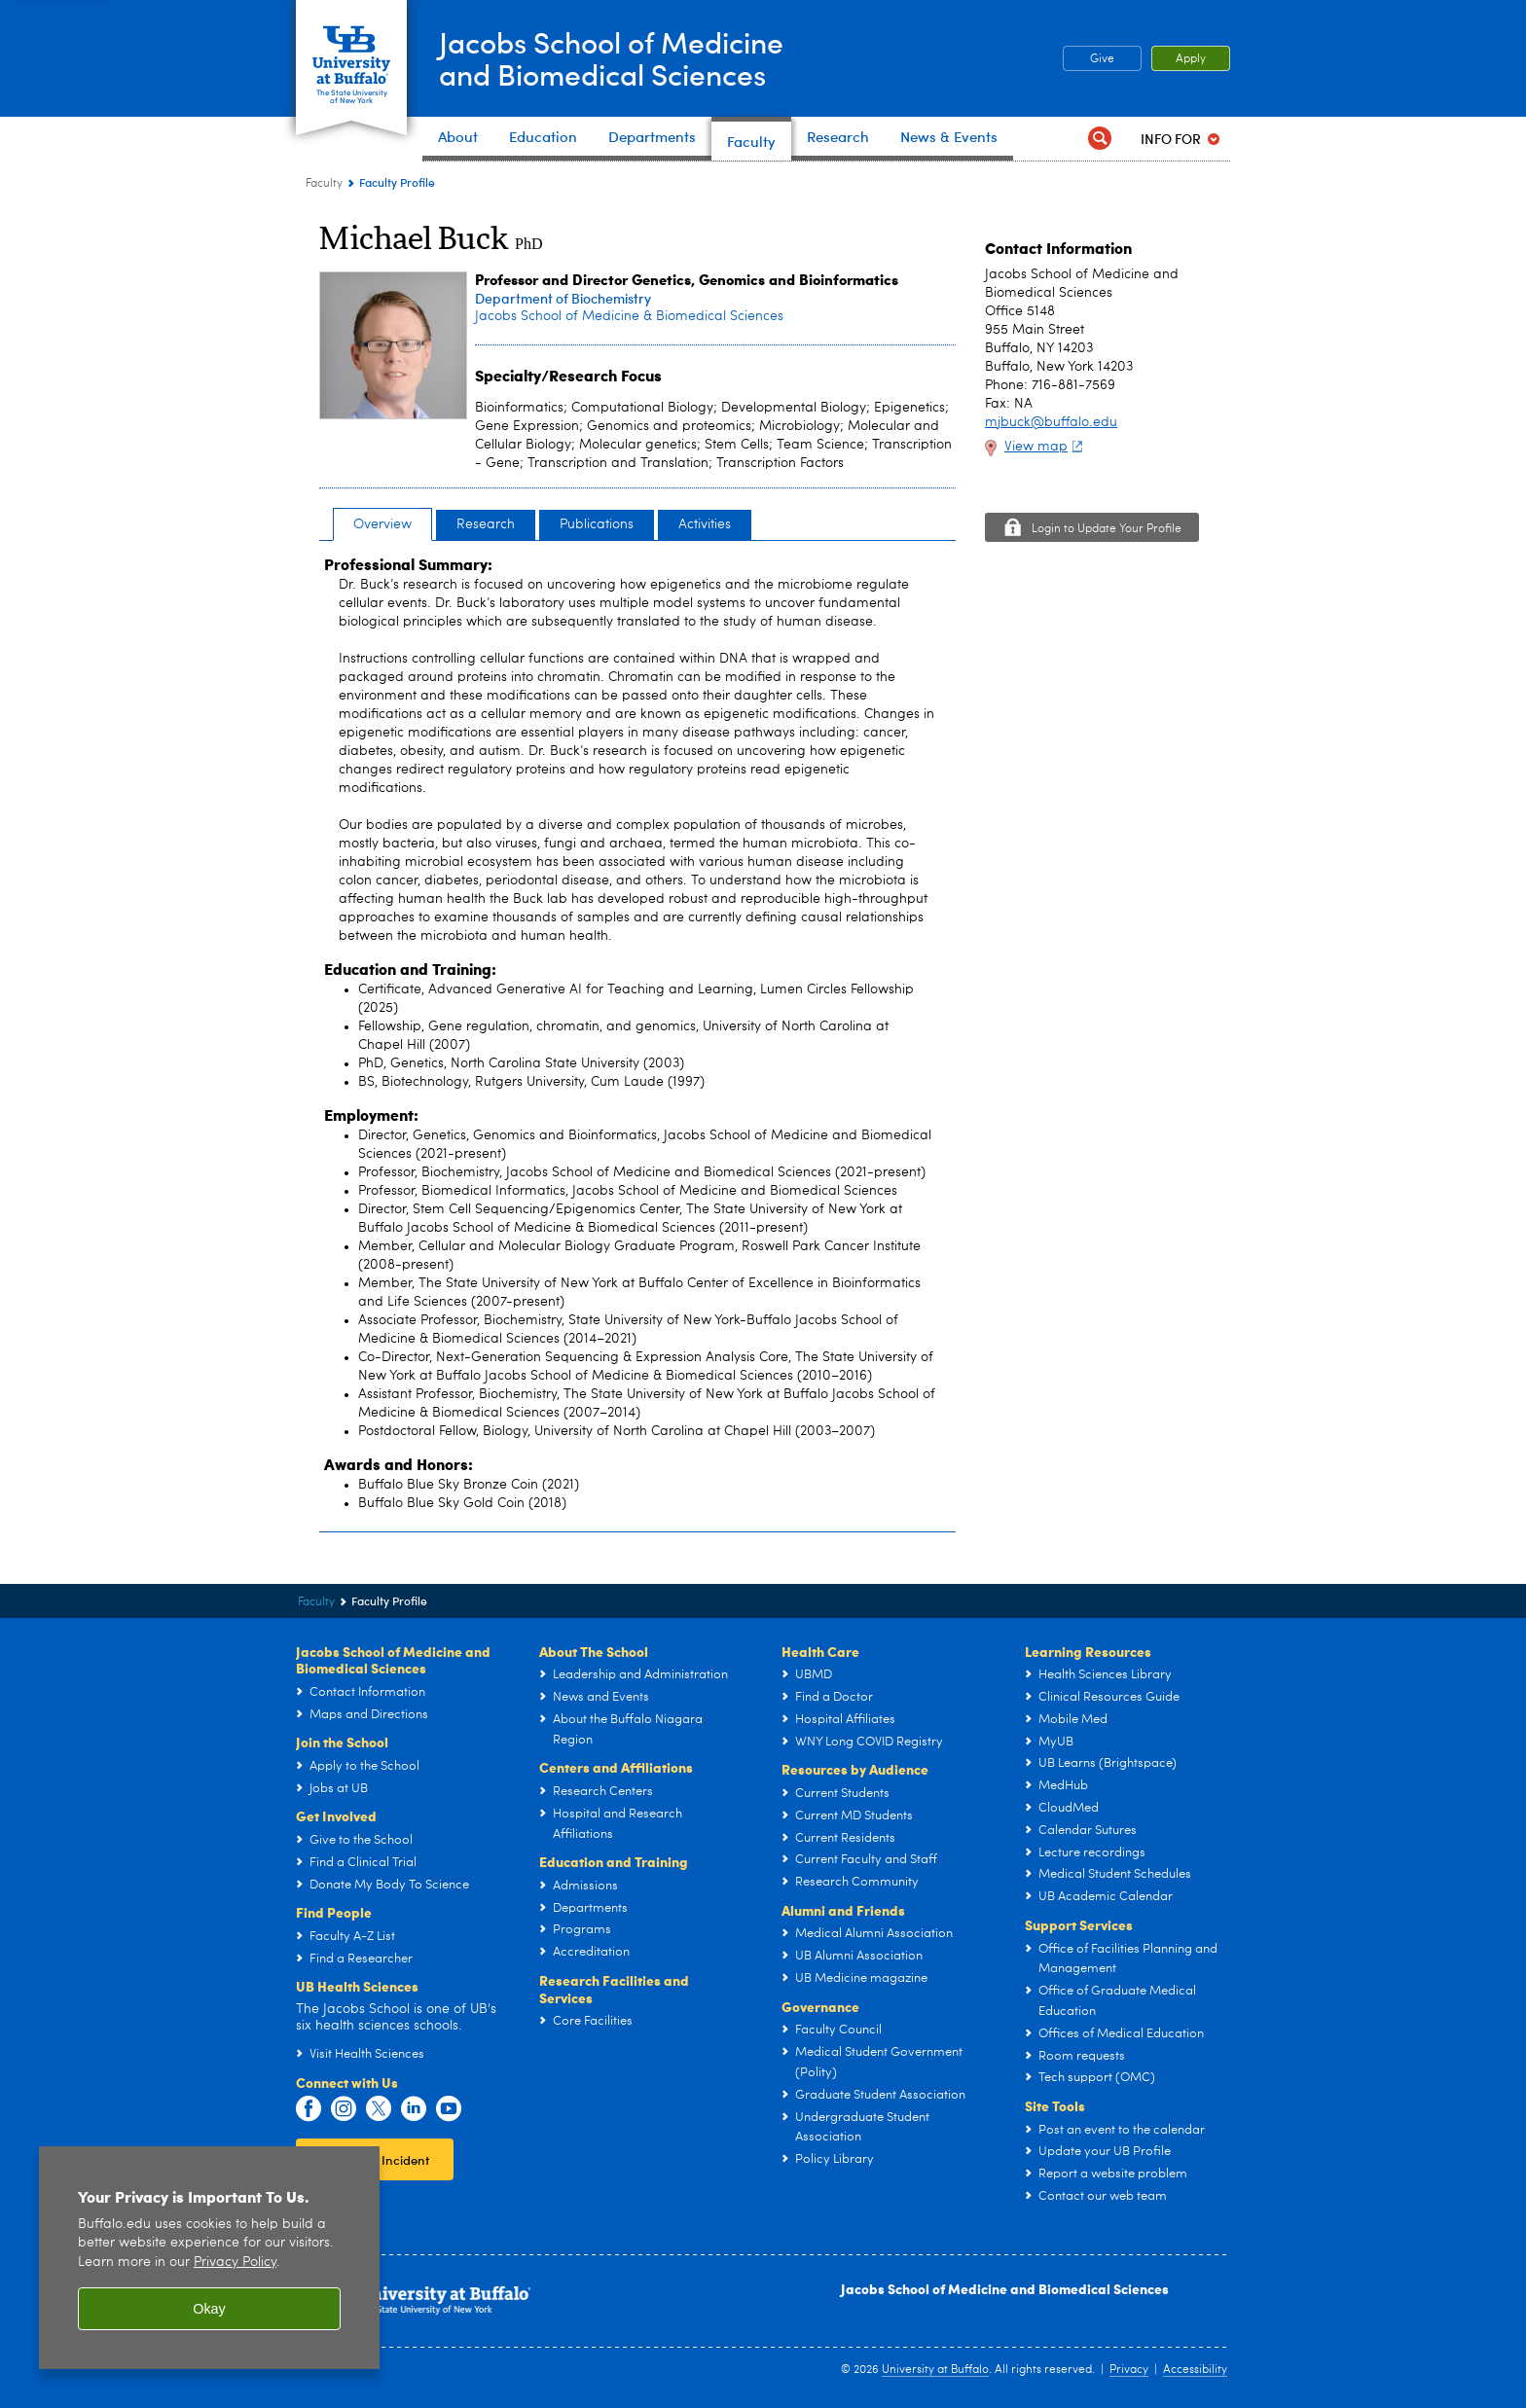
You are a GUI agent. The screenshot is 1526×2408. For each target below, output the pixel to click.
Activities (704, 524)
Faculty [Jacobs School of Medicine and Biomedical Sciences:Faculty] (324, 184)
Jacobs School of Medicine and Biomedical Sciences (1005, 2288)
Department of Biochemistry (563, 298)
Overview (382, 524)
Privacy (1128, 2370)
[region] (209, 2257)
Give (1102, 59)
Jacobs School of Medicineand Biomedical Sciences (611, 57)
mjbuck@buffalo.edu (1051, 422)
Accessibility (1195, 2370)
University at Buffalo (935, 2370)
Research (485, 524)
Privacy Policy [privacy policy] (235, 2262)
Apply (1191, 59)
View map (1045, 446)
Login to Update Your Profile (1106, 529)
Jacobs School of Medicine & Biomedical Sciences (629, 316)
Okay (209, 2309)
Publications (597, 524)
